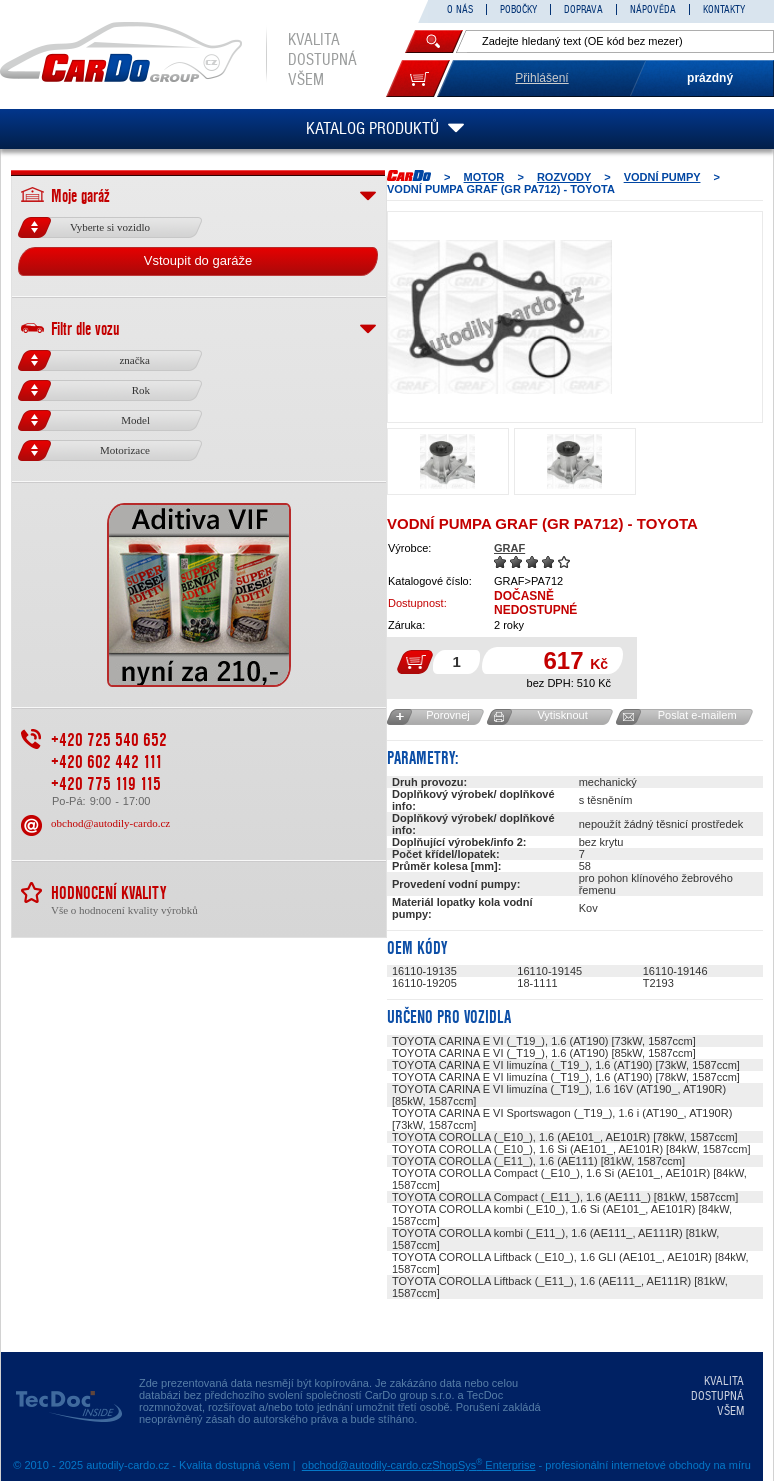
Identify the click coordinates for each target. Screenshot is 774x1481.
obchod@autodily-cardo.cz (110, 823)
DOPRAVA (583, 9)
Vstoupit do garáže (198, 260)
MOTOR (484, 177)
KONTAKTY (724, 9)
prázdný (710, 78)
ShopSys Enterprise (483, 1465)
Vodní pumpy (662, 177)
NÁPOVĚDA (653, 9)
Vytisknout (562, 715)
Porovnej (447, 715)
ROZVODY (564, 177)
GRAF (509, 548)
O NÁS (460, 9)
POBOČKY (518, 9)
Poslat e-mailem (697, 715)
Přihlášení (541, 78)
